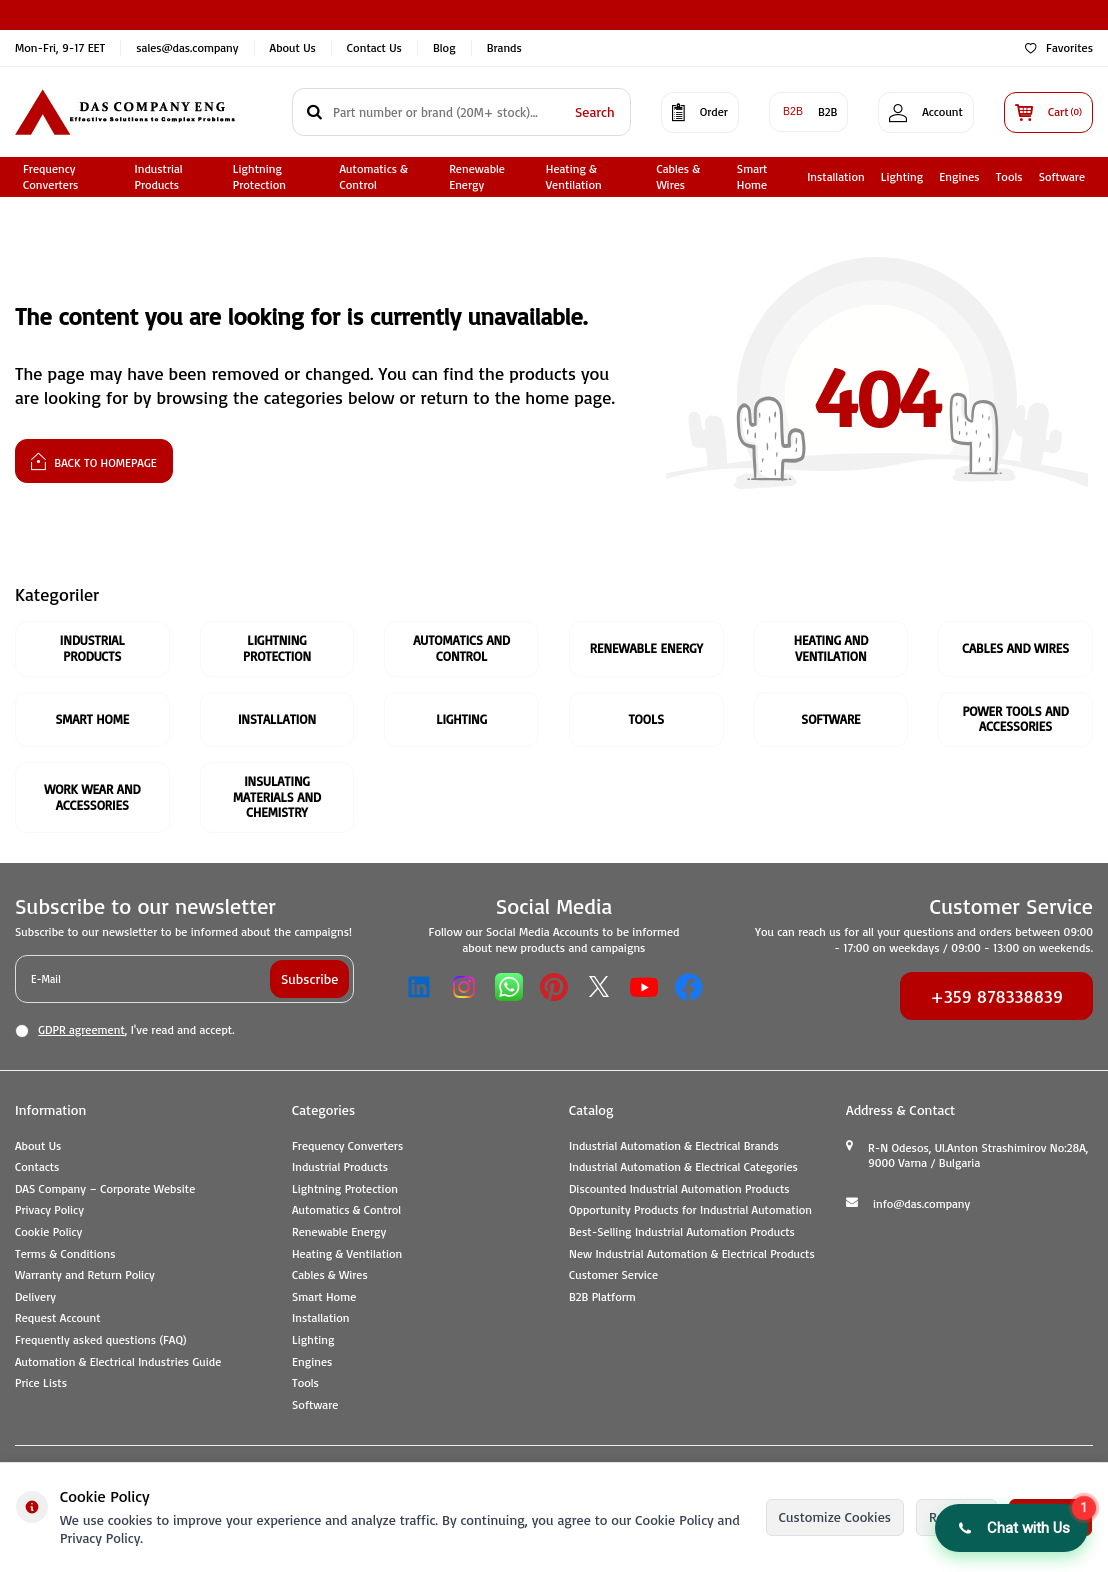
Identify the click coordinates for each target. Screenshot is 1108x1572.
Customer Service (613, 1274)
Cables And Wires (1015, 648)
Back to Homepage (94, 460)
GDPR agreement (81, 1029)
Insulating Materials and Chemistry (277, 796)
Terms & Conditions (65, 1253)
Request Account (58, 1317)
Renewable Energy (477, 177)
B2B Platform (602, 1296)
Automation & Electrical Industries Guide (118, 1361)
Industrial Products (158, 177)
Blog (444, 47)
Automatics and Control (461, 648)
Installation (836, 176)
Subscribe (309, 978)
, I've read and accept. (124, 1030)
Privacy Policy (49, 1209)
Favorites (1059, 47)
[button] (1011, 1528)
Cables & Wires (678, 177)
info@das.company (921, 1203)
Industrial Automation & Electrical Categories (683, 1166)
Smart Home (752, 177)
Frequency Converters (50, 177)
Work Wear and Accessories (92, 797)
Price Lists (41, 1382)
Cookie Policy (48, 1231)
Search (595, 111)
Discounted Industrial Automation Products (679, 1188)
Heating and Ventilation (831, 648)
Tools (1009, 176)
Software (1062, 176)
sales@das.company (187, 47)
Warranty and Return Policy (85, 1274)
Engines (959, 176)
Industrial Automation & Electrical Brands (674, 1145)
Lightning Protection (259, 177)
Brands (504, 47)
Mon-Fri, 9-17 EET (60, 47)
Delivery (35, 1296)
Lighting (902, 176)
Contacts (37, 1166)
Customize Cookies (835, 1516)
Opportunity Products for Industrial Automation (690, 1209)
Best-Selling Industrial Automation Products (682, 1231)
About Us (293, 47)
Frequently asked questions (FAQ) (100, 1339)
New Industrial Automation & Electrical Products (692, 1253)
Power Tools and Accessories (1015, 719)
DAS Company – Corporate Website (105, 1188)
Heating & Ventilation (574, 177)
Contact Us (374, 47)
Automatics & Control (374, 177)
